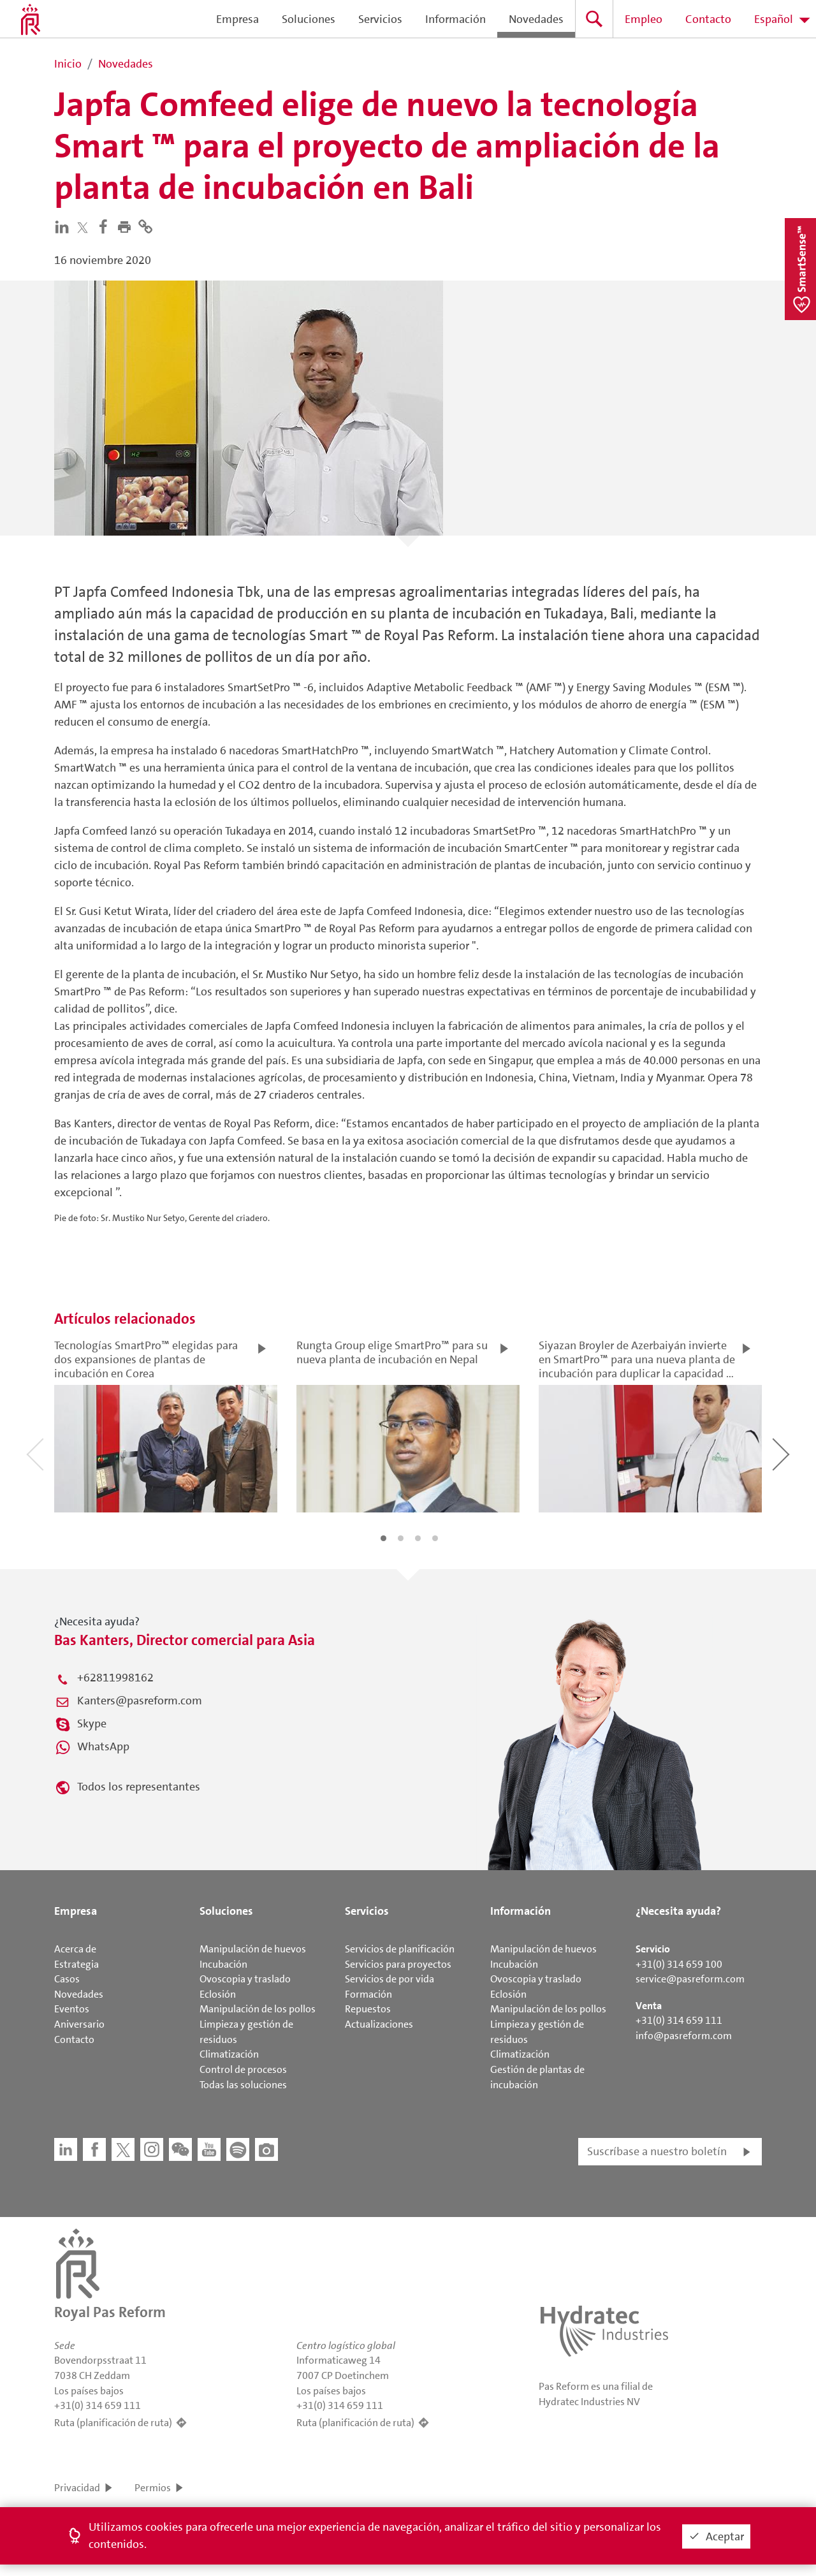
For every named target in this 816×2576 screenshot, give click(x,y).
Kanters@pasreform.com (139, 1700)
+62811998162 (115, 1677)
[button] (127, 226)
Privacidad (77, 2487)
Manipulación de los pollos (258, 2009)
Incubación (223, 1964)
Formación (368, 1994)
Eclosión (218, 1994)
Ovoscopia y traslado (245, 1979)
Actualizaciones (379, 2024)
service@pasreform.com (690, 1979)
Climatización (229, 2054)
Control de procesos (243, 2069)
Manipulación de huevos (253, 1949)
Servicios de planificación (400, 1949)
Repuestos (368, 2009)
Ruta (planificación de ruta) (113, 2422)
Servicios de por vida (389, 1979)
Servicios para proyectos (398, 1964)
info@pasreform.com (684, 2035)
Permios (153, 2487)
